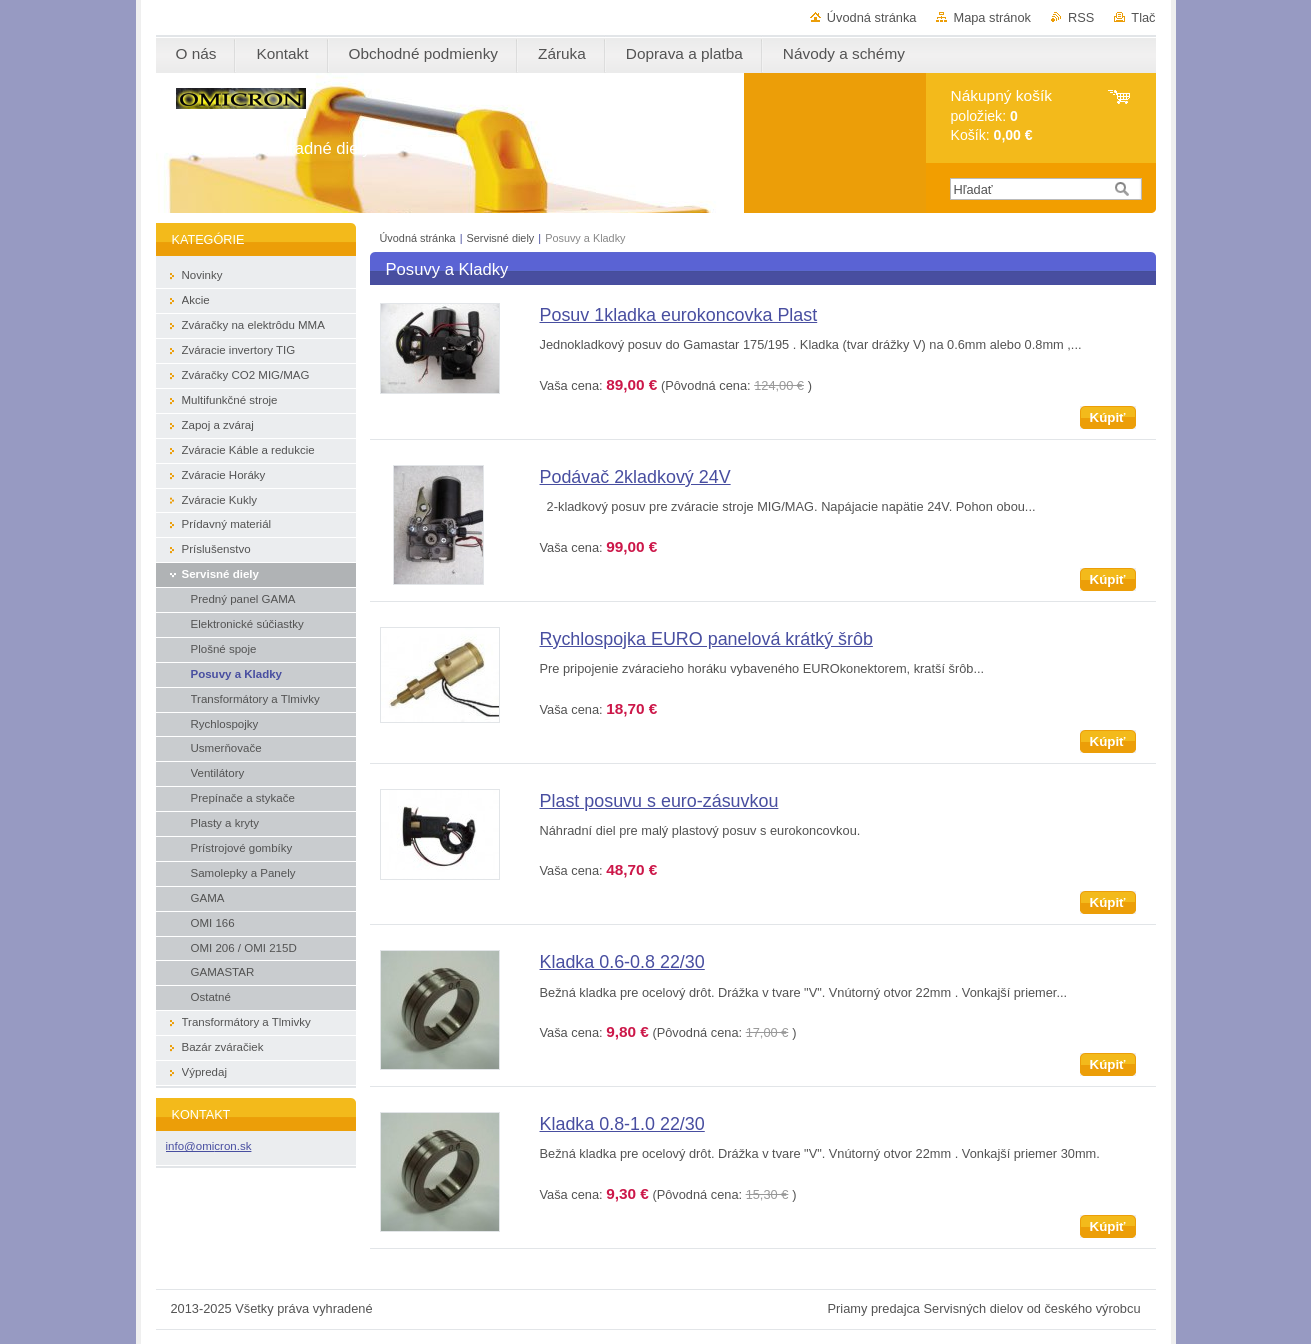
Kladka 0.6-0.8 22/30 (622, 962)
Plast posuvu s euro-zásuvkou (659, 801)
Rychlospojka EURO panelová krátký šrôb (706, 639)
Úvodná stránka (872, 17)
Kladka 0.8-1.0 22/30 (622, 1124)
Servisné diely (502, 238)
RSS (1081, 17)
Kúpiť (1108, 417)
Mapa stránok (992, 17)
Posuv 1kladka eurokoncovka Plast (679, 315)
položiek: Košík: (1001, 115)
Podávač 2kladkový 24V (635, 477)
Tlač (1143, 17)
